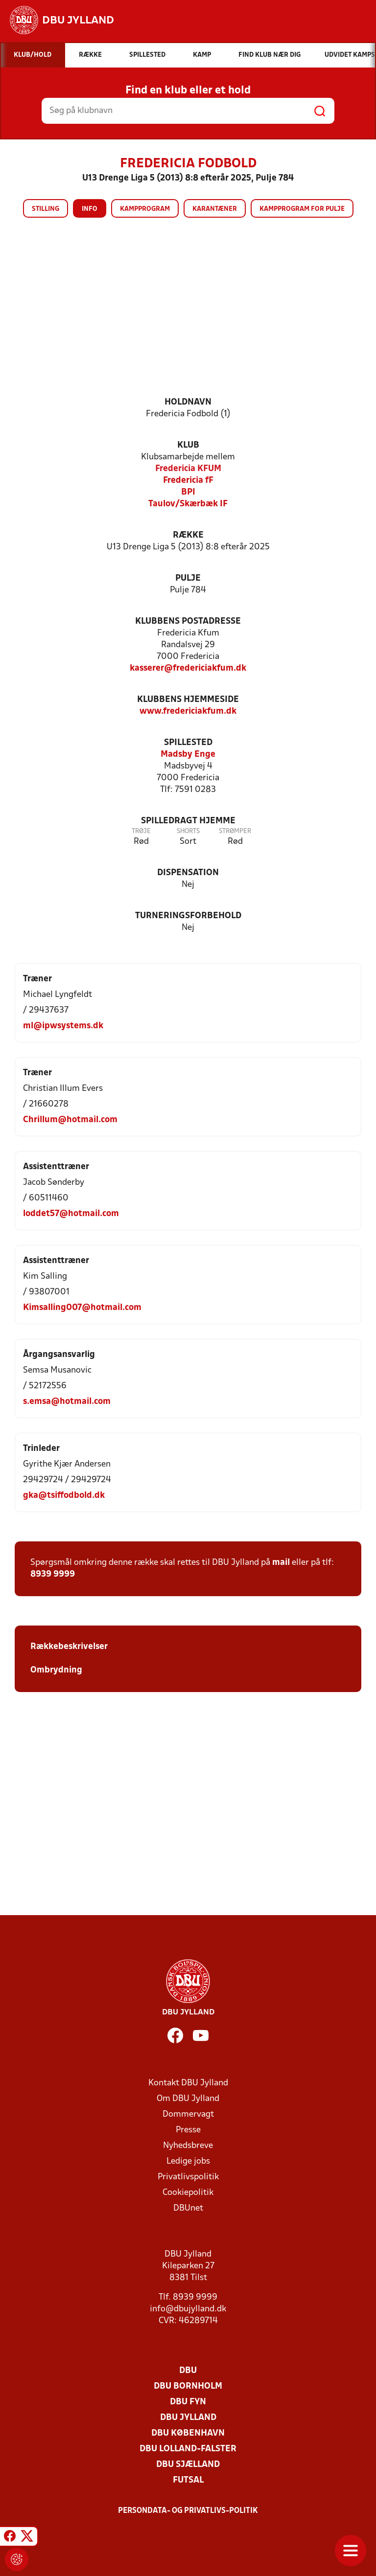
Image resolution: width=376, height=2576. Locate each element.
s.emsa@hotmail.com (67, 1402)
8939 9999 (52, 1574)
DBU (188, 2371)
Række (188, 535)
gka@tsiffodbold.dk (64, 1495)
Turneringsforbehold (188, 916)
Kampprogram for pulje (302, 209)
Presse (188, 2130)
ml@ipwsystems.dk (63, 1026)
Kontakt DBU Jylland (188, 2083)
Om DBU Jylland (188, 2099)
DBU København (188, 2433)
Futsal (188, 2480)
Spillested (188, 743)
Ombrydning (56, 1670)
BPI (188, 492)
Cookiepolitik (188, 2193)
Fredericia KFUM (188, 469)
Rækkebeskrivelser (70, 1647)
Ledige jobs (188, 2161)
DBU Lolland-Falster (188, 2449)
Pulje (188, 578)
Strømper (235, 831)
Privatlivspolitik (188, 2177)
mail (281, 1563)
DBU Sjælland (188, 2465)
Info (89, 209)
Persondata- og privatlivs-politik (188, 2511)
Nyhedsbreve (188, 2146)
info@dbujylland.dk (188, 2309)
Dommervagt (188, 2114)
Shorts (188, 831)
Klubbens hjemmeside (188, 700)
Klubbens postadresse (188, 621)
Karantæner (214, 209)
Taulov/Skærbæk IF (188, 504)
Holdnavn (188, 402)
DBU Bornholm (188, 2386)
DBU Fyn (188, 2402)
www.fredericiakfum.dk (188, 711)
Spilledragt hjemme (188, 821)
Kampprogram (145, 209)
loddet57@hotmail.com (71, 1214)
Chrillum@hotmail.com (70, 1120)
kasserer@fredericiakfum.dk (188, 668)
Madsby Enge (188, 754)
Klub (188, 445)
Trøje (141, 831)
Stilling (45, 209)
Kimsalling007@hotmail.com (82, 1308)
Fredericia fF (188, 480)
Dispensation (188, 873)
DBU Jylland (188, 2418)
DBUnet (188, 2208)
